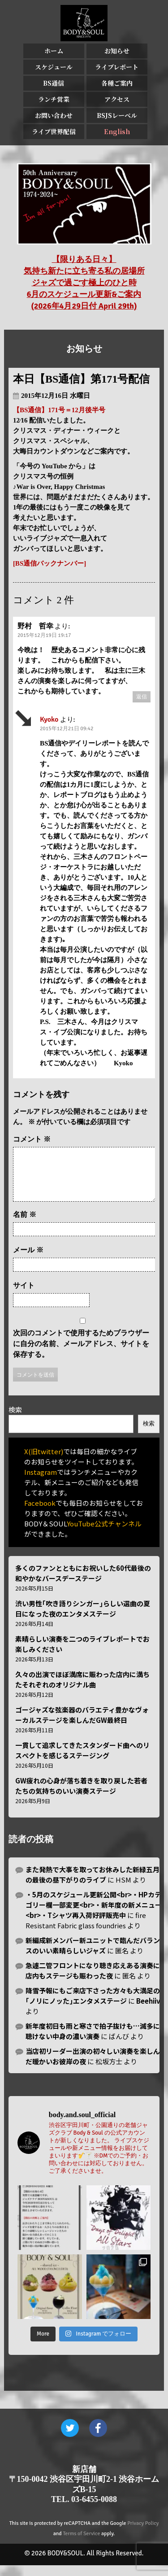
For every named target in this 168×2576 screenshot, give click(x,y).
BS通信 (53, 82)
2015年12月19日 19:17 (44, 635)
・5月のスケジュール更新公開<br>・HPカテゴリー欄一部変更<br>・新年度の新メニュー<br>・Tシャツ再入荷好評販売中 (94, 1915)
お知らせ (116, 50)
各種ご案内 (117, 82)
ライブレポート (116, 66)
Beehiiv (148, 2011)
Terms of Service (81, 2544)
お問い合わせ (54, 115)
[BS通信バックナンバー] (49, 563)
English (117, 131)
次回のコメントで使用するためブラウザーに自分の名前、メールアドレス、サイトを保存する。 (81, 1354)
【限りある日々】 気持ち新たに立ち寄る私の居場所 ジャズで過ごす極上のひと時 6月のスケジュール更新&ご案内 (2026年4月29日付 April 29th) (84, 282)
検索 (15, 1420)
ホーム (53, 50)
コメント (32, 1139)
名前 (24, 1225)
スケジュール (54, 66)
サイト (23, 1296)
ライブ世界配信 (54, 131)
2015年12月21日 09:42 (67, 728)
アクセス (116, 99)
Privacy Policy (143, 2534)
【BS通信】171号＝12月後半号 (59, 410)
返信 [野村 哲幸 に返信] (141, 696)
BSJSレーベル (117, 115)
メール (28, 1260)
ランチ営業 (53, 99)
